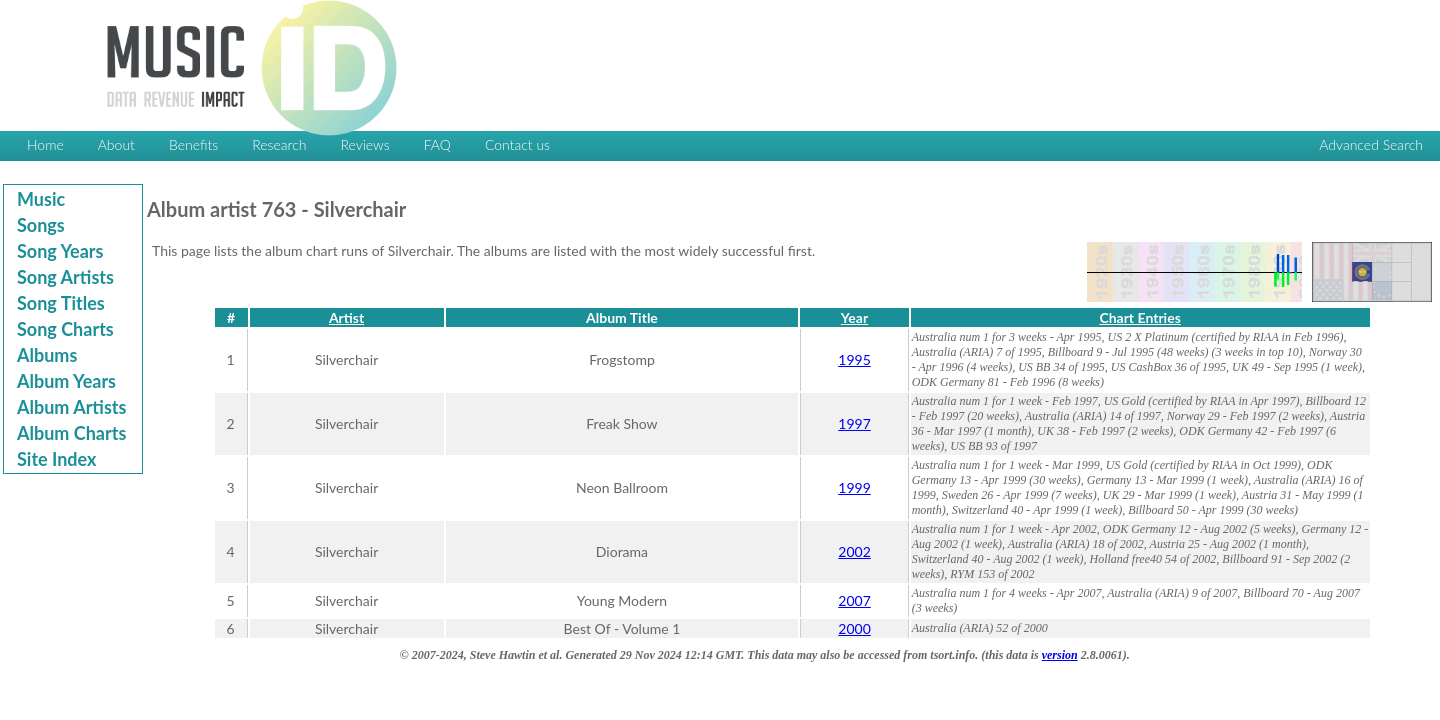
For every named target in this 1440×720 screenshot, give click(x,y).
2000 (854, 628)
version (1060, 655)
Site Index (56, 459)
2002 (854, 551)
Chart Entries (1139, 317)
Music (41, 199)
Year (854, 317)
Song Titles (61, 303)
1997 (854, 423)
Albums (47, 355)
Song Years (60, 251)
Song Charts (65, 329)
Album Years (66, 381)
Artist (346, 317)
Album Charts (71, 433)
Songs (41, 225)
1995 (854, 359)
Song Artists (65, 277)
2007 (854, 600)
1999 (854, 487)
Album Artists (71, 407)
